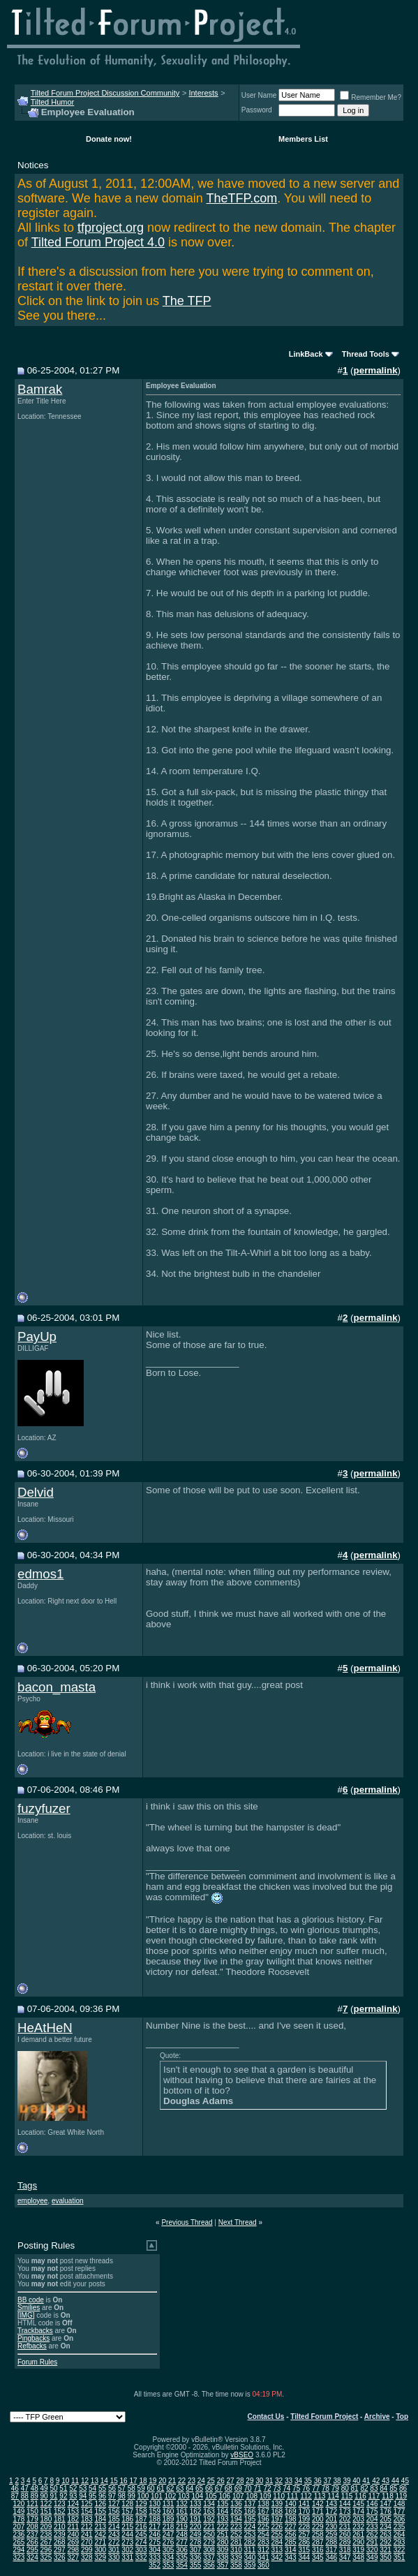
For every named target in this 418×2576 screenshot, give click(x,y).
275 (155, 2542)
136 (236, 2504)
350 (385, 2557)
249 (196, 2534)
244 (127, 2534)
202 (345, 2519)
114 (333, 2496)
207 (19, 2527)
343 (291, 2557)
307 (196, 2550)
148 (399, 2504)
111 (293, 2496)
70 (248, 2488)
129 (141, 2504)
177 (399, 2511)
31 (269, 2481)
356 (209, 2565)
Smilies (28, 2307)
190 (182, 2519)
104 (197, 2496)
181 (60, 2519)
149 (19, 2511)
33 (288, 2481)
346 (331, 2557)
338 (223, 2557)
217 (155, 2527)
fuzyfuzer (43, 1808)
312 (263, 2550)
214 (114, 2527)
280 (223, 2542)
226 (277, 2527)
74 (286, 2488)
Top (402, 2416)
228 (304, 2527)
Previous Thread (186, 2222)
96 (102, 2496)
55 (102, 2488)
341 (263, 2557)
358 (236, 2565)
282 (250, 2542)
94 (83, 2496)
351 (399, 2557)
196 (263, 2519)
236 (19, 2534)
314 (291, 2550)
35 (308, 2481)
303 (141, 2550)
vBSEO (241, 2455)
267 (46, 2542)
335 (182, 2557)
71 (257, 2488)
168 (277, 2511)
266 (32, 2542)
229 (318, 2527)
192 (209, 2519)
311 (250, 2550)
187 (141, 2519)
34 (298, 2481)
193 (223, 2519)
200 (318, 2519)
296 (46, 2550)
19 (152, 2481)
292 (385, 2542)
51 (63, 2488)
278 (196, 2542)
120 (19, 2504)
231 (345, 2527)
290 (358, 2542)
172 (331, 2511)
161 (182, 2511)
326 (60, 2557)
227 (291, 2527)
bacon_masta (56, 1687)
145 (358, 2504)
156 (114, 2511)
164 (223, 2511)
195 (250, 2519)
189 (168, 2519)
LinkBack (306, 354)
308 (209, 2550)
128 (127, 2504)
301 (114, 2550)
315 (304, 2550)
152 (60, 2511)
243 (114, 2534)
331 (127, 2557)
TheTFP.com (241, 198)
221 (209, 2527)
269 (73, 2542)
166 (250, 2511)
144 (345, 2504)
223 (236, 2527)
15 (114, 2481)
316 (318, 2550)
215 (127, 2527)
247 (168, 2534)
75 (296, 2488)
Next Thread (237, 2222)
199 (304, 2519)
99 (131, 2496)
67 (219, 2488)
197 (277, 2519)
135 (223, 2504)
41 (366, 2481)
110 (279, 2496)
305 (168, 2550)
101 (157, 2496)
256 (291, 2534)
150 (32, 2511)
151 (46, 2511)
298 (73, 2550)
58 (131, 2488)
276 (168, 2542)
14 (104, 2481)
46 (15, 2488)
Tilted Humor (53, 102)
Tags (27, 2185)
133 (196, 2504)
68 (228, 2488)
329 (100, 2557)
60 (151, 2488)
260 (345, 2534)
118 (388, 2496)
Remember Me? (370, 97)
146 (372, 2504)
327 (73, 2557)
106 (224, 2496)
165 (236, 2511)
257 (304, 2534)
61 (160, 2488)
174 (358, 2511)
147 (385, 2504)
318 (345, 2550)
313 (277, 2550)
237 (32, 2534)
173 (345, 2511)
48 (34, 2488)
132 (182, 2504)
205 (385, 2519)
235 (399, 2527)
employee (32, 2201)
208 (32, 2527)
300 (100, 2550)
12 (85, 2481)
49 (44, 2488)
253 (250, 2534)
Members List (303, 139)
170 (304, 2511)
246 (155, 2534)
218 (168, 2527)
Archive (377, 2416)
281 (236, 2542)
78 (325, 2488)
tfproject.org (110, 228)
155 (100, 2511)
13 (94, 2481)
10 (65, 2481)
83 (374, 2488)
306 (182, 2550)
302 (127, 2550)
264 (399, 2534)
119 (402, 2496)
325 (46, 2557)
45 (405, 2481)
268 (60, 2542)
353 (168, 2565)
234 (385, 2527)
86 (403, 2488)
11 (75, 2481)
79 (335, 2488)
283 (263, 2542)
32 (279, 2481)
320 (372, 2550)
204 (372, 2519)
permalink (376, 370)
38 (337, 2481)
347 (345, 2557)
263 (385, 2534)
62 (170, 2488)
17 (133, 2481)
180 (46, 2519)
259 (331, 2534)
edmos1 (40, 1574)
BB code (30, 2300)
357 (223, 2565)
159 (155, 2511)
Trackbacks (35, 2330)
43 (385, 2481)
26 (221, 2481)
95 (92, 2496)
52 (73, 2488)
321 (385, 2550)
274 (141, 2542)
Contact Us (266, 2416)
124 (73, 2504)
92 (63, 2496)
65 (199, 2488)
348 (358, 2557)
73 (277, 2488)
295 (32, 2550)
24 (201, 2481)
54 (92, 2488)
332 (141, 2557)
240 (73, 2534)
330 (114, 2557)
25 (211, 2481)
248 (182, 2534)
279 (209, 2542)
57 (122, 2488)
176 (385, 2511)
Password (256, 110)
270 (87, 2542)
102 (171, 2496)
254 (263, 2534)
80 (345, 2488)
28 (240, 2481)
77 (316, 2488)
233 (372, 2527)
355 (196, 2565)
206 (399, 2519)
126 (100, 2504)
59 (141, 2488)
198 (291, 2519)
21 (172, 2481)
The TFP (187, 301)
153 (73, 2511)
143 (331, 2504)
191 (196, 2519)
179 (32, 2519)
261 (358, 2534)
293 (399, 2542)
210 (60, 2527)
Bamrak (39, 389)
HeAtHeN (45, 2027)
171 (318, 2511)
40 (356, 2481)
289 (345, 2542)
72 (267, 2488)
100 (143, 2496)
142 (318, 2504)
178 (19, 2519)
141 (304, 2504)
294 (19, 2550)
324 (32, 2557)
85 (393, 2488)
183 (87, 2519)
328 (87, 2557)
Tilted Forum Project (324, 2416)
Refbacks (32, 2346)
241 (87, 2534)
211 (73, 2527)
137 (250, 2504)
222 (223, 2527)
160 (168, 2511)
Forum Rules (37, 2362)
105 (211, 2496)
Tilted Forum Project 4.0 (98, 242)
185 (114, 2519)
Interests (203, 93)
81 (355, 2488)
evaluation (68, 2201)
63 (180, 2488)
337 (209, 2557)
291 (372, 2542)
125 (87, 2504)
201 (331, 2519)
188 (155, 2519)
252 (236, 2534)
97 (112, 2496)
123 (60, 2504)
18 (143, 2481)
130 (155, 2504)
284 (277, 2542)
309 (223, 2550)
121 (32, 2504)
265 (19, 2542)
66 (209, 2488)
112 (306, 2496)
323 (19, 2557)
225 (263, 2527)
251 (223, 2534)
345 (318, 2557)
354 (182, 2565)
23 (191, 2481)
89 (34, 2496)
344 (304, 2557)
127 (114, 2504)
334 (168, 2557)
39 (346, 2481)
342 (277, 2557)
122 (46, 2504)
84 (383, 2488)
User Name (259, 95)
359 (250, 2565)
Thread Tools (365, 354)
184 (100, 2519)
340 (250, 2557)
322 (399, 2550)
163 (209, 2511)
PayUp (37, 1336)
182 (73, 2519)
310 (236, 2550)
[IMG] (25, 2315)
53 (83, 2488)
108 (251, 2496)
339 (236, 2557)
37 (327, 2481)
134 (209, 2504)
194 (236, 2519)
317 (331, 2550)
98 (122, 2496)
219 (182, 2527)
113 (320, 2496)
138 (263, 2504)
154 (87, 2511)
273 (127, 2542)
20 (162, 2481)
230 (331, 2527)
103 (184, 2496)
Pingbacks (33, 2338)
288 (331, 2542)
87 (15, 2496)
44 (395, 2481)
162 (196, 2511)
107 (238, 2496)
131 (168, 2504)
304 (155, 2550)
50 (53, 2488)
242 (100, 2534)
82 (364, 2488)
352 (155, 2565)
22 (182, 2481)
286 (304, 2542)
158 (141, 2511)
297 (60, 2550)
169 (291, 2511)
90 (44, 2496)
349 (372, 2557)
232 (358, 2527)
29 (249, 2481)
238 (46, 2534)
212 (87, 2527)
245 (141, 2534)
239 (60, 2534)
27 (230, 2481)
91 (53, 2496)
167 (263, 2511)
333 (155, 2557)
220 (196, 2527)
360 (263, 2565)
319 (358, 2550)
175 (372, 2511)
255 (277, 2534)
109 (265, 2496)
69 (238, 2488)
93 (73, 2496)
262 (372, 2534)
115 (347, 2496)
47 (25, 2488)
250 (209, 2534)
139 (277, 2504)
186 (127, 2519)
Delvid (35, 1492)
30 (259, 2481)
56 (112, 2488)
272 (114, 2542)
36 (318, 2481)
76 (306, 2488)
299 (87, 2550)
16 (124, 2481)
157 (127, 2511)
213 (100, 2527)
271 (100, 2542)
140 (291, 2504)
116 (360, 2496)
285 (291, 2542)
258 (318, 2534)
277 (182, 2542)
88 (25, 2496)
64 (189, 2488)
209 (46, 2527)
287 (318, 2542)
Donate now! (109, 139)
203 (358, 2519)
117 (374, 2496)
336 (196, 2557)
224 (250, 2527)
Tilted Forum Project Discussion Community (105, 93)
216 (141, 2527)
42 (376, 2481)
